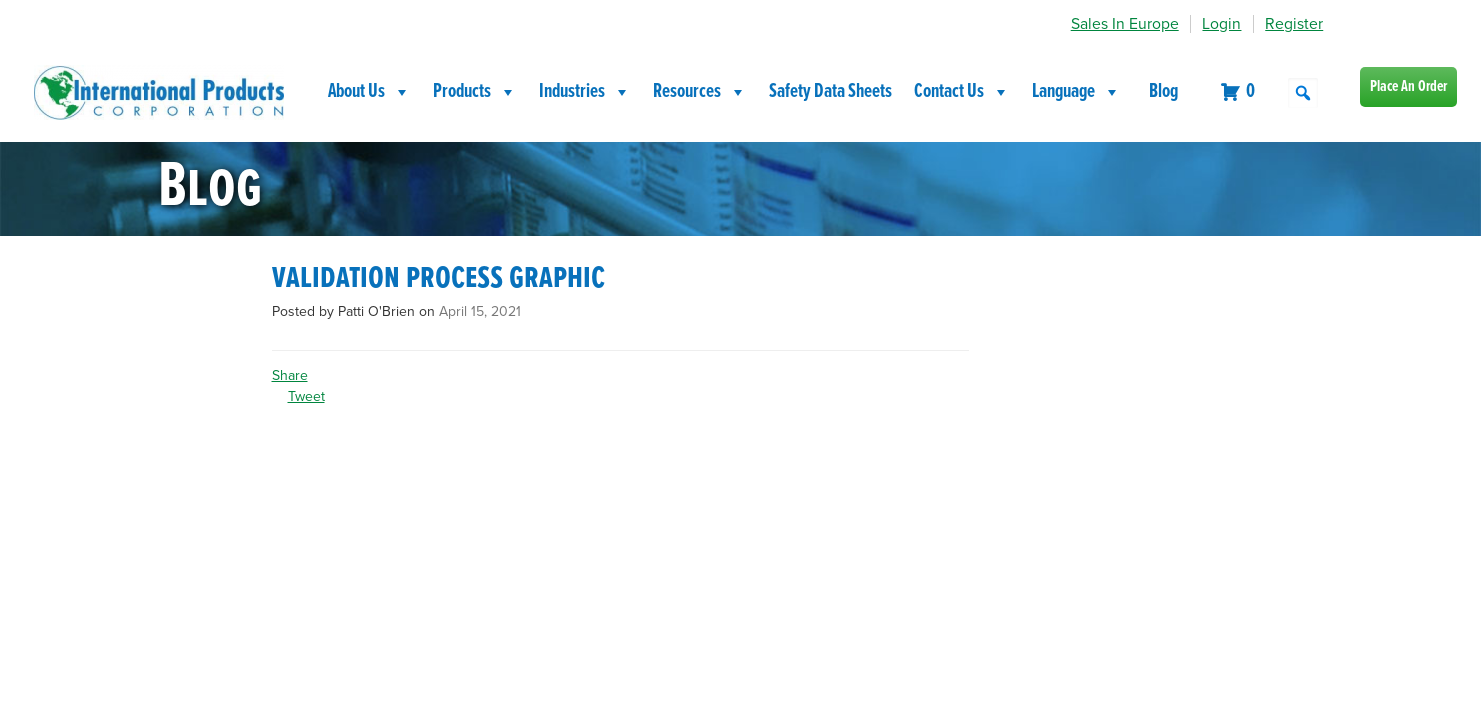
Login (1221, 24)
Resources (700, 92)
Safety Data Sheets (830, 92)
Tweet (306, 396)
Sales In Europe (1125, 24)
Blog (1163, 92)
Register (1294, 24)
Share (290, 375)
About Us (369, 92)
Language (1076, 92)
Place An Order (1408, 86)
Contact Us (962, 92)
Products (475, 92)
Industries (585, 92)
